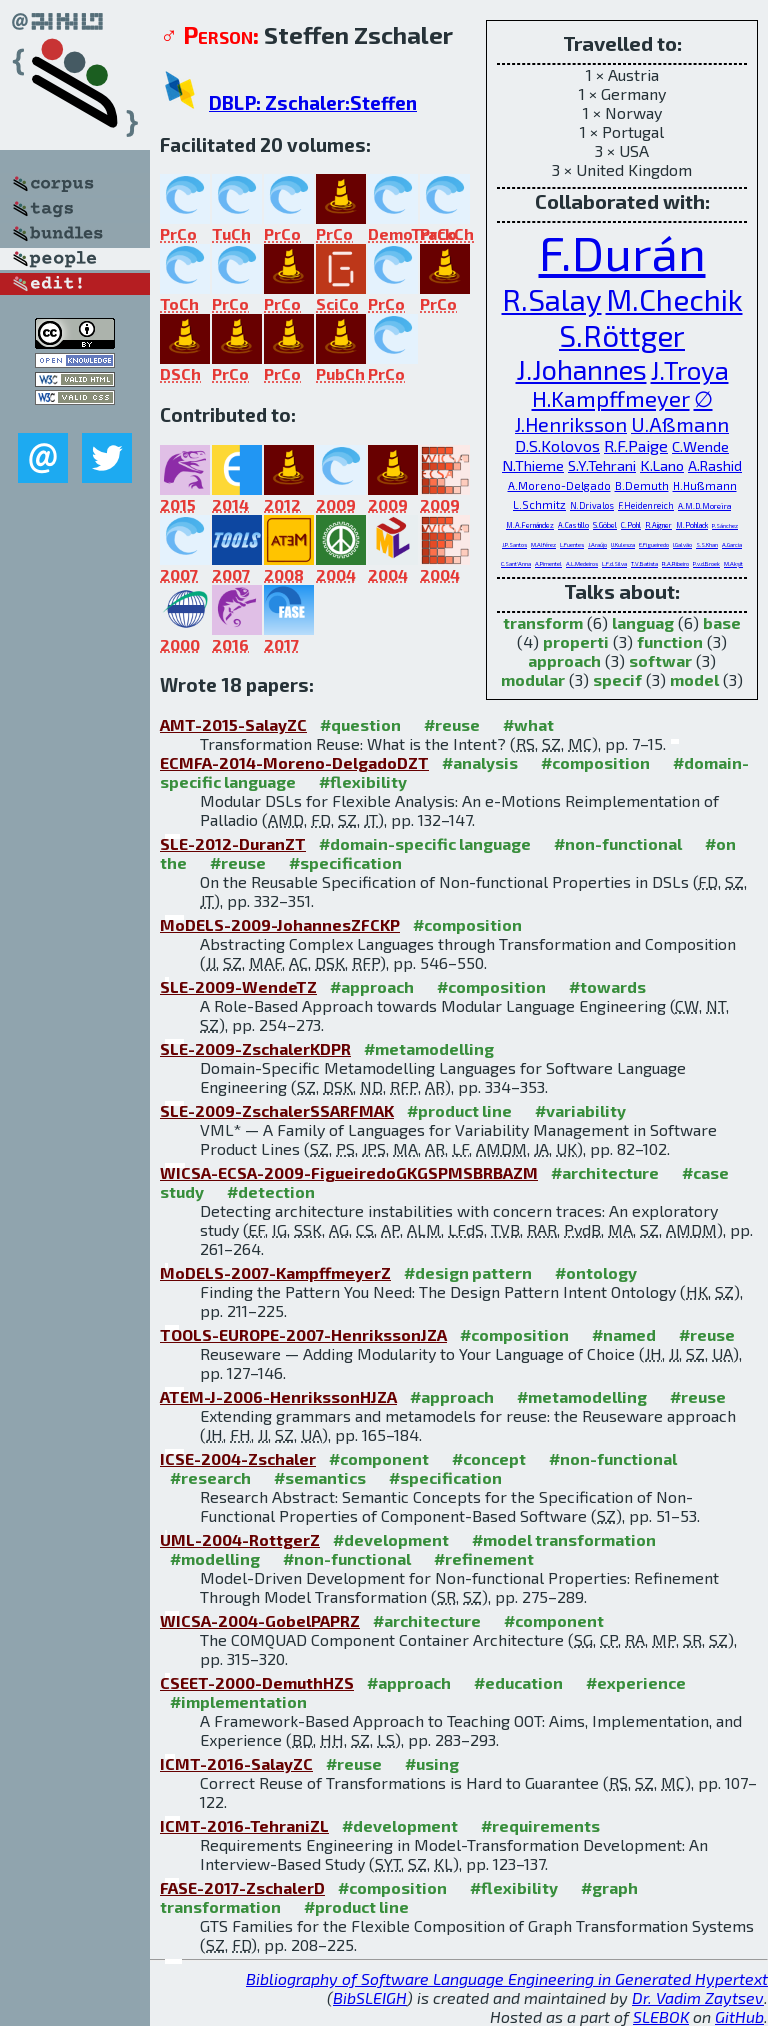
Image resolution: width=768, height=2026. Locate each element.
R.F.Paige (636, 445)
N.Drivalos (592, 505)
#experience (636, 1682)
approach (564, 660)
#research (210, 1477)
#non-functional (618, 843)
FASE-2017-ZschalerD (242, 1887)
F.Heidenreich (646, 505)
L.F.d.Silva (614, 563)
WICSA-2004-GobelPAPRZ (260, 1620)
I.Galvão (682, 544)
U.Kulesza (623, 544)
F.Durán (622, 252)
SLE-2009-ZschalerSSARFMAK (277, 1110)
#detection (271, 1191)
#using (432, 1763)
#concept (489, 1458)
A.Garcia (732, 544)
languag (643, 622)
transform (543, 622)
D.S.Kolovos (557, 445)
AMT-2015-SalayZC (233, 724)
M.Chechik (674, 299)
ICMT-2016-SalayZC (236, 1763)
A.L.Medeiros (582, 563)
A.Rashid (715, 465)
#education (518, 1682)
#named (624, 1334)
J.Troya (690, 369)
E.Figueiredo (654, 544)
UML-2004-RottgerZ (240, 1539)
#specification (345, 862)
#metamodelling (429, 1048)
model (694, 679)
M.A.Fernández (530, 525)
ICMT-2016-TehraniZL (244, 1825)
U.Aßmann (680, 424)
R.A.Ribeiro (675, 563)
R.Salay (552, 299)
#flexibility (363, 781)
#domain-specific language (425, 843)
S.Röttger (622, 335)
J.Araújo (597, 544)
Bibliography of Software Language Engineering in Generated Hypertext (507, 1978)
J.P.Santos (514, 544)
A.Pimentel (548, 563)
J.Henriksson (571, 424)
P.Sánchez (725, 525)
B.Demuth (642, 485)
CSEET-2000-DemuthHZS (257, 1682)
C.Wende (700, 446)
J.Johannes (581, 369)
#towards (607, 986)
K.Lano (662, 465)
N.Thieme (533, 465)
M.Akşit (733, 563)
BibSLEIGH (370, 1997)
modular (533, 679)
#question (360, 724)
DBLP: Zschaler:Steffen (313, 102)
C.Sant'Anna (516, 563)
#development (391, 1539)
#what (528, 724)
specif (617, 679)
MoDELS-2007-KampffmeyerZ (275, 1272)
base (722, 622)
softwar (660, 660)
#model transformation (564, 1539)
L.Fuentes (572, 544)
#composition (595, 762)
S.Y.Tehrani (602, 465)
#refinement (484, 1558)
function (670, 641)
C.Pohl (631, 525)
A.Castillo (573, 525)
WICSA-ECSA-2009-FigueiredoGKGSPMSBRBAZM (349, 1172)
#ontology (596, 1272)
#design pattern (468, 1272)
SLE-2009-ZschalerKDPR (255, 1048)
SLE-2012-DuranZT (233, 843)
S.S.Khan (707, 544)
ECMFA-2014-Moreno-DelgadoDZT (294, 762)
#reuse (452, 724)
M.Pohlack (692, 525)
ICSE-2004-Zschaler (238, 1458)
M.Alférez (543, 544)
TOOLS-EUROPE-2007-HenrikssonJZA (303, 1334)
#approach (372, 986)
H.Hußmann (705, 485)
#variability (580, 1110)
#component (379, 1458)
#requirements (540, 1825)
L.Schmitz (539, 504)
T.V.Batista (644, 563)
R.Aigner (658, 525)
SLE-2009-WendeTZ (238, 986)
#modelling (215, 1558)
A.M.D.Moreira (704, 506)
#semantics (320, 1477)
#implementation (238, 1701)
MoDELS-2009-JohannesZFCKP (280, 924)
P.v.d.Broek (706, 563)
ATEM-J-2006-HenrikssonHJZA (278, 1396)
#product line (459, 1110)
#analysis (480, 762)
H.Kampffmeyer (611, 398)
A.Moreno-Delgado (559, 485)
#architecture (605, 1172)
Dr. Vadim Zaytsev (698, 1997)
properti (576, 641)
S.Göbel (605, 525)
